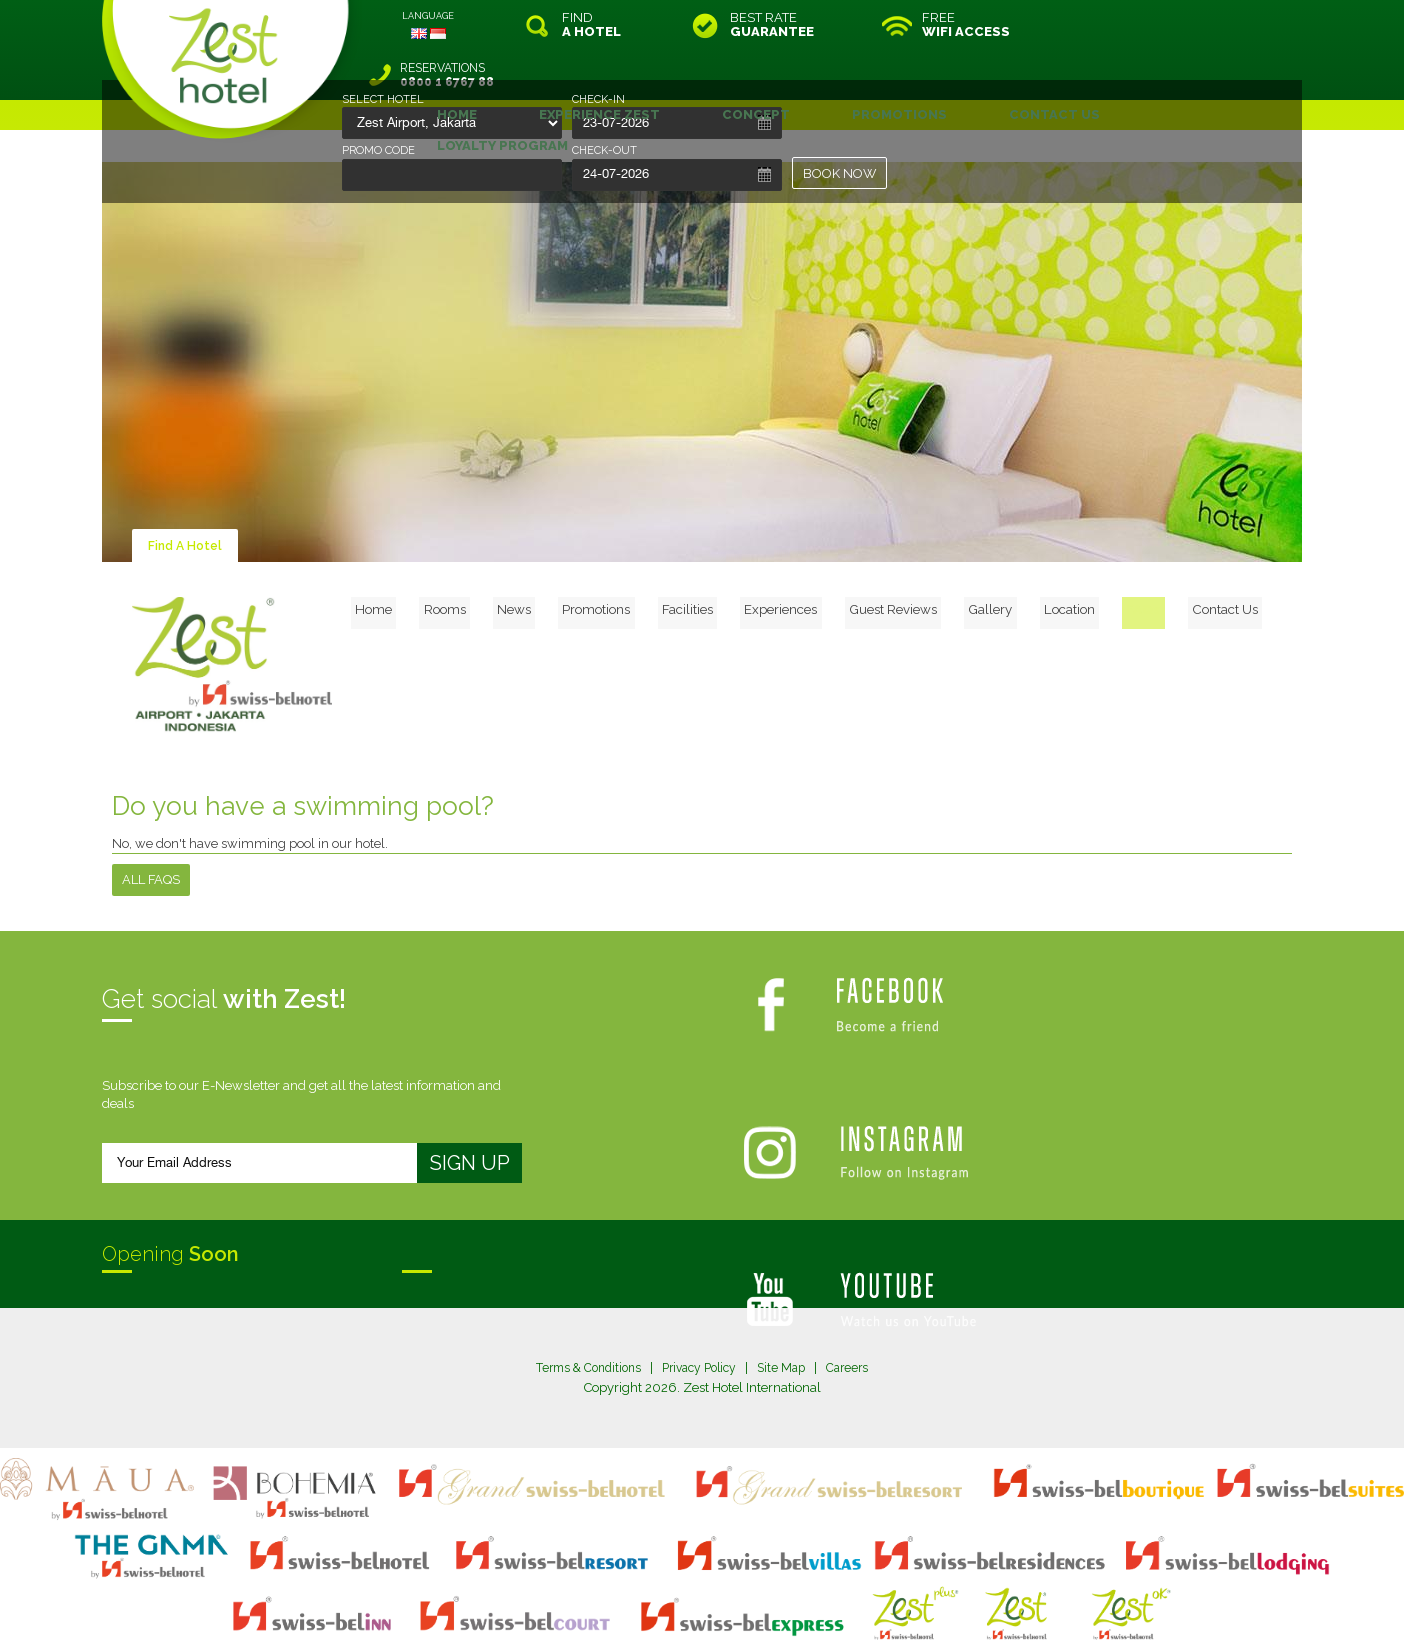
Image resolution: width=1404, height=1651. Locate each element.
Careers (857, 1317)
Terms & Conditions (581, 1317)
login (778, 1595)
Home (468, 555)
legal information (711, 1595)
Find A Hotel (187, 495)
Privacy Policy (700, 1317)
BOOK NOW (840, 173)
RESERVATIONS (1165, 25)
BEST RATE (772, 25)
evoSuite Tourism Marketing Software (638, 1612)
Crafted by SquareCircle (816, 1612)
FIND (591, 25)
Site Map (788, 1317)
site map (635, 1595)
